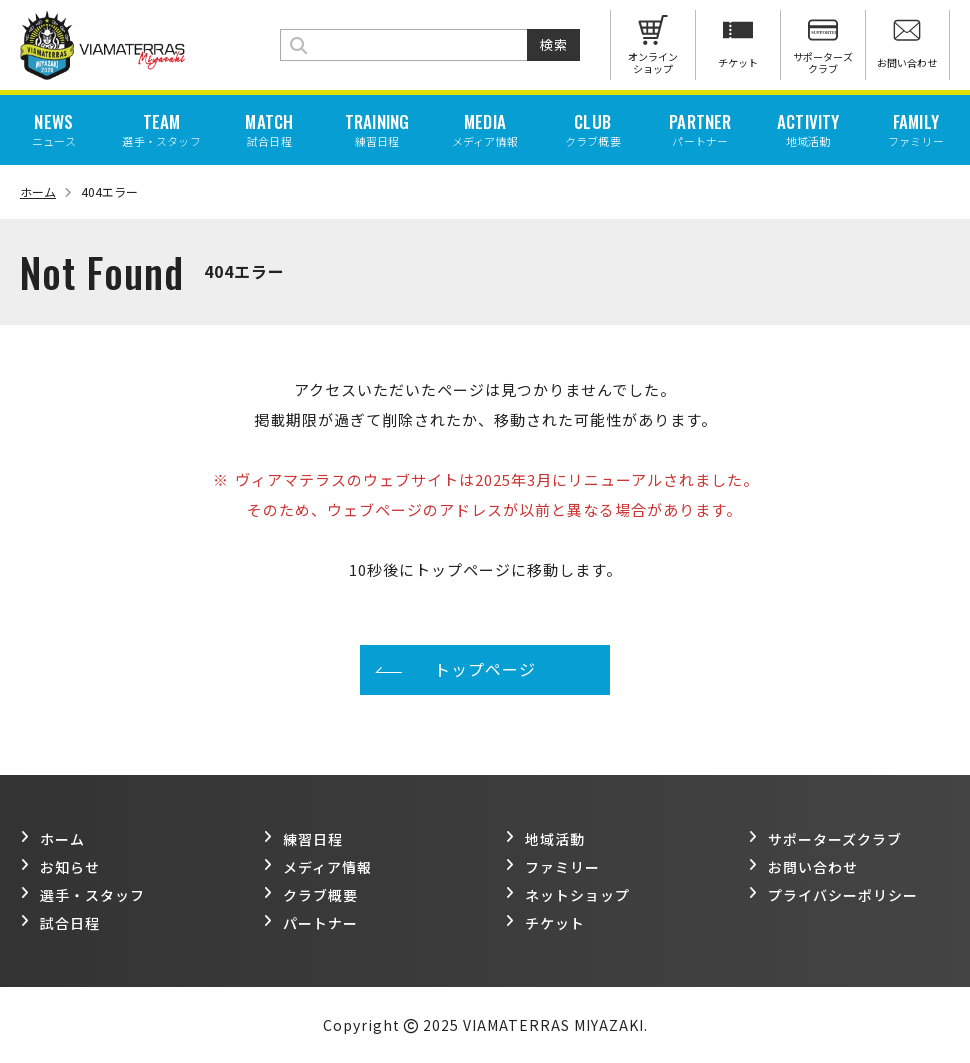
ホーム (46, 191)
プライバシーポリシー (833, 895)
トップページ (485, 669)
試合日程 (60, 923)
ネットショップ (567, 895)
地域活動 (545, 839)
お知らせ (60, 867)
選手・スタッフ (82, 895)
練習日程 (303, 839)
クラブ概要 (310, 895)
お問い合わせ (803, 867)
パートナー (310, 923)
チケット (545, 923)
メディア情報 (317, 867)
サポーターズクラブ (825, 839)
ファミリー (552, 867)
